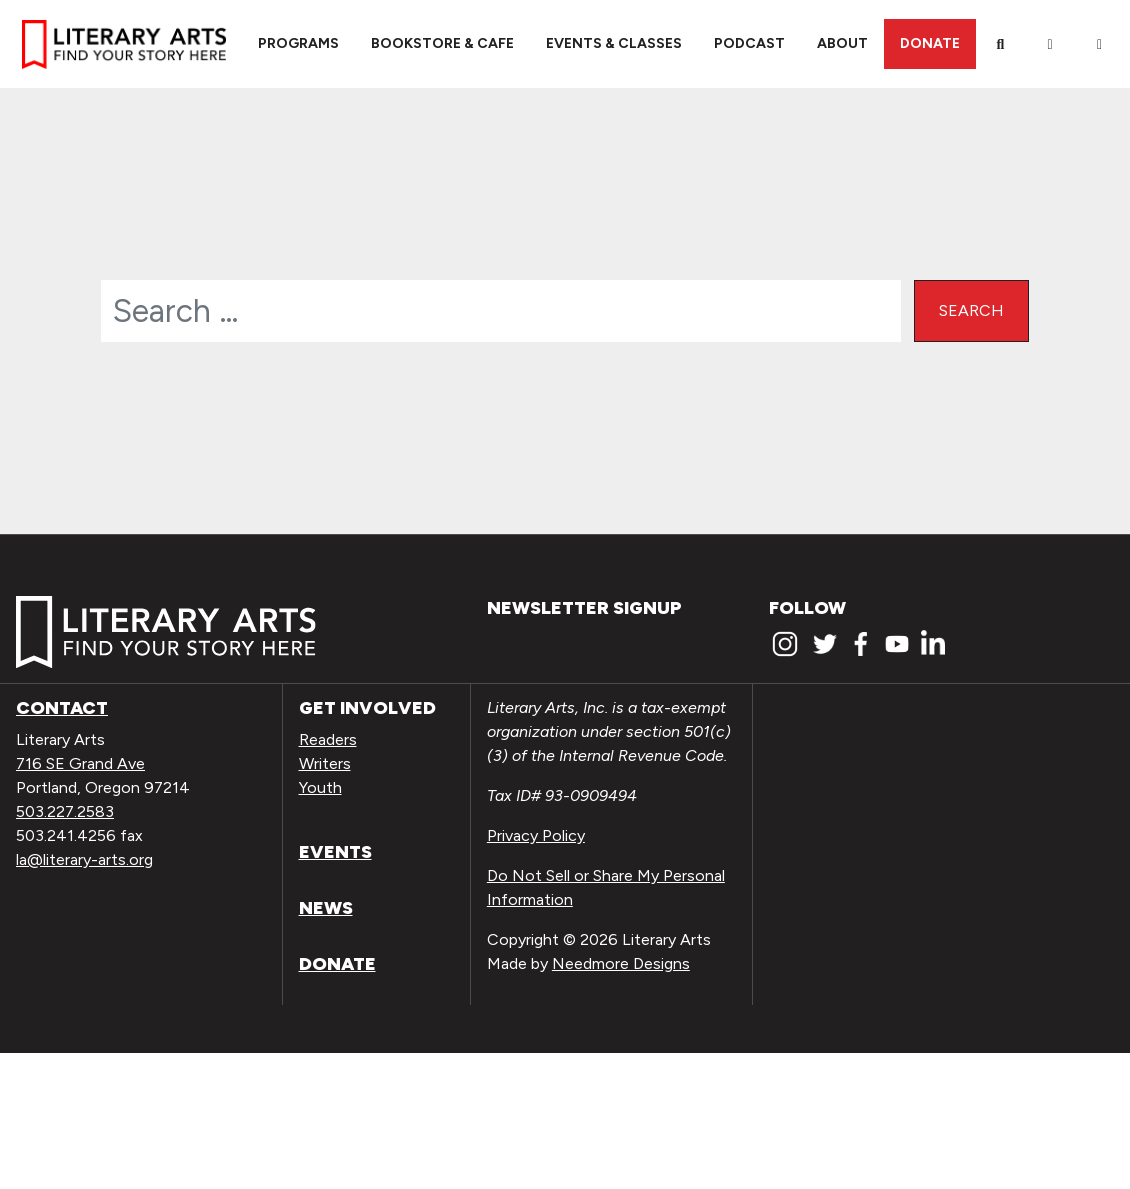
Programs (298, 43)
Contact (62, 708)
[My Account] (1050, 44)
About (842, 43)
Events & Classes (614, 43)
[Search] (1001, 44)
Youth (320, 787)
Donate (930, 43)
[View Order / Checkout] (1100, 44)
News (326, 908)
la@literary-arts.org (84, 859)
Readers (328, 739)
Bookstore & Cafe (442, 43)
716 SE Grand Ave (80, 763)
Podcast (749, 43)
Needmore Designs (621, 963)
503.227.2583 (65, 811)
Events (335, 852)
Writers (325, 763)
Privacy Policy (536, 835)
